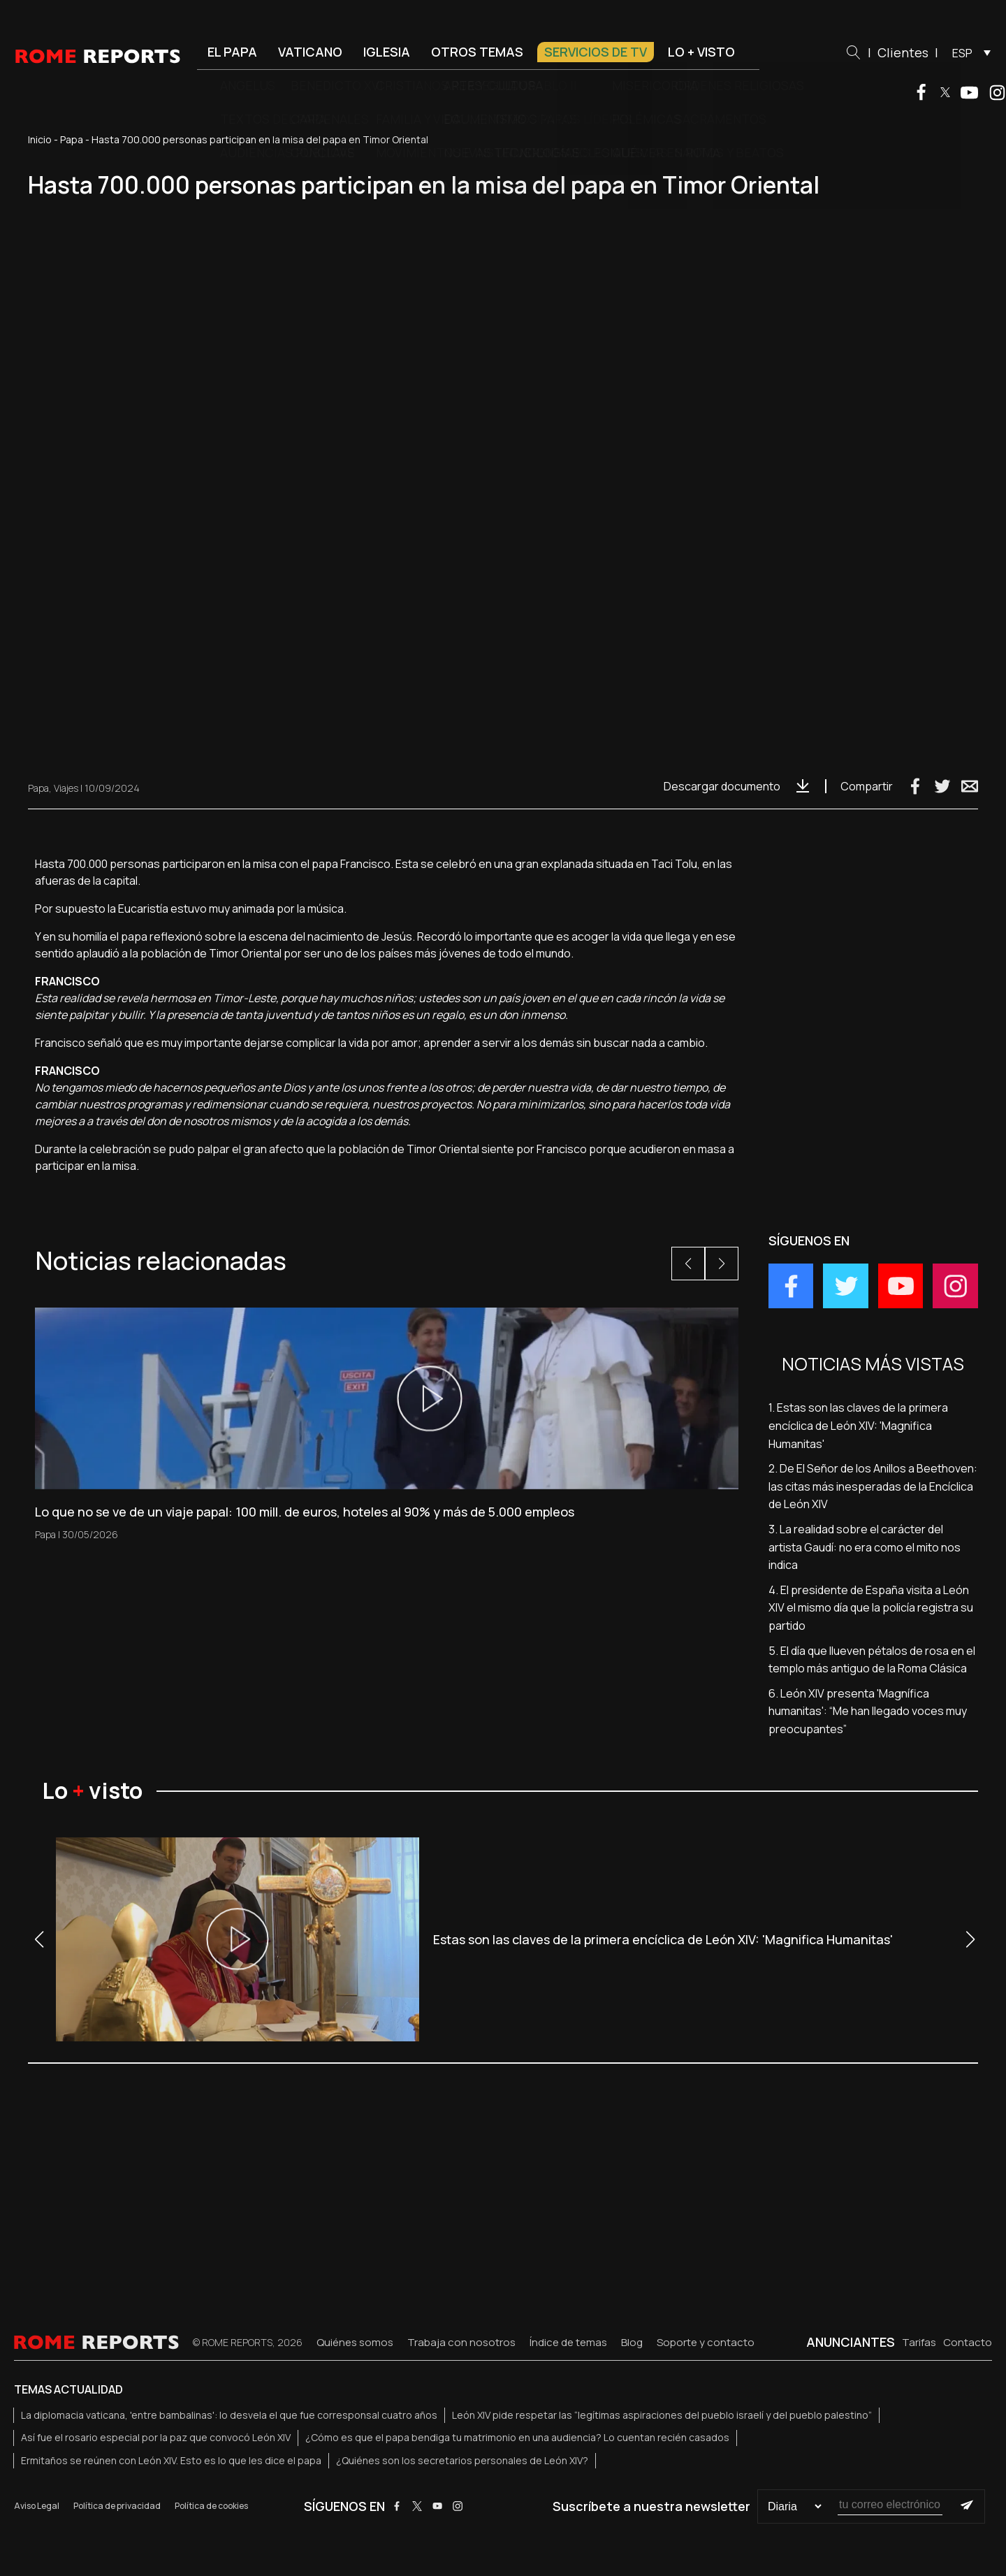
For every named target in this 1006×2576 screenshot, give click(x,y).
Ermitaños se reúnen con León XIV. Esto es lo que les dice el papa (171, 2460)
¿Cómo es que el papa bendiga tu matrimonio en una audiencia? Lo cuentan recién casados (517, 2437)
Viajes (66, 788)
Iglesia (386, 51)
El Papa (232, 51)
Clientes (902, 52)
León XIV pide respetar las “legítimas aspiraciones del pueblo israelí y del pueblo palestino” (662, 2415)
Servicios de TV (595, 51)
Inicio (40, 139)
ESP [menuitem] (962, 53)
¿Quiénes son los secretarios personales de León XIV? (462, 2460)
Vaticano (310, 51)
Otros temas (477, 51)
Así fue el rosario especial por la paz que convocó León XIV (156, 2437)
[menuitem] (968, 52)
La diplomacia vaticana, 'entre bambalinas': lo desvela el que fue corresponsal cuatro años (229, 2415)
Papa (71, 139)
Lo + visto (701, 51)
